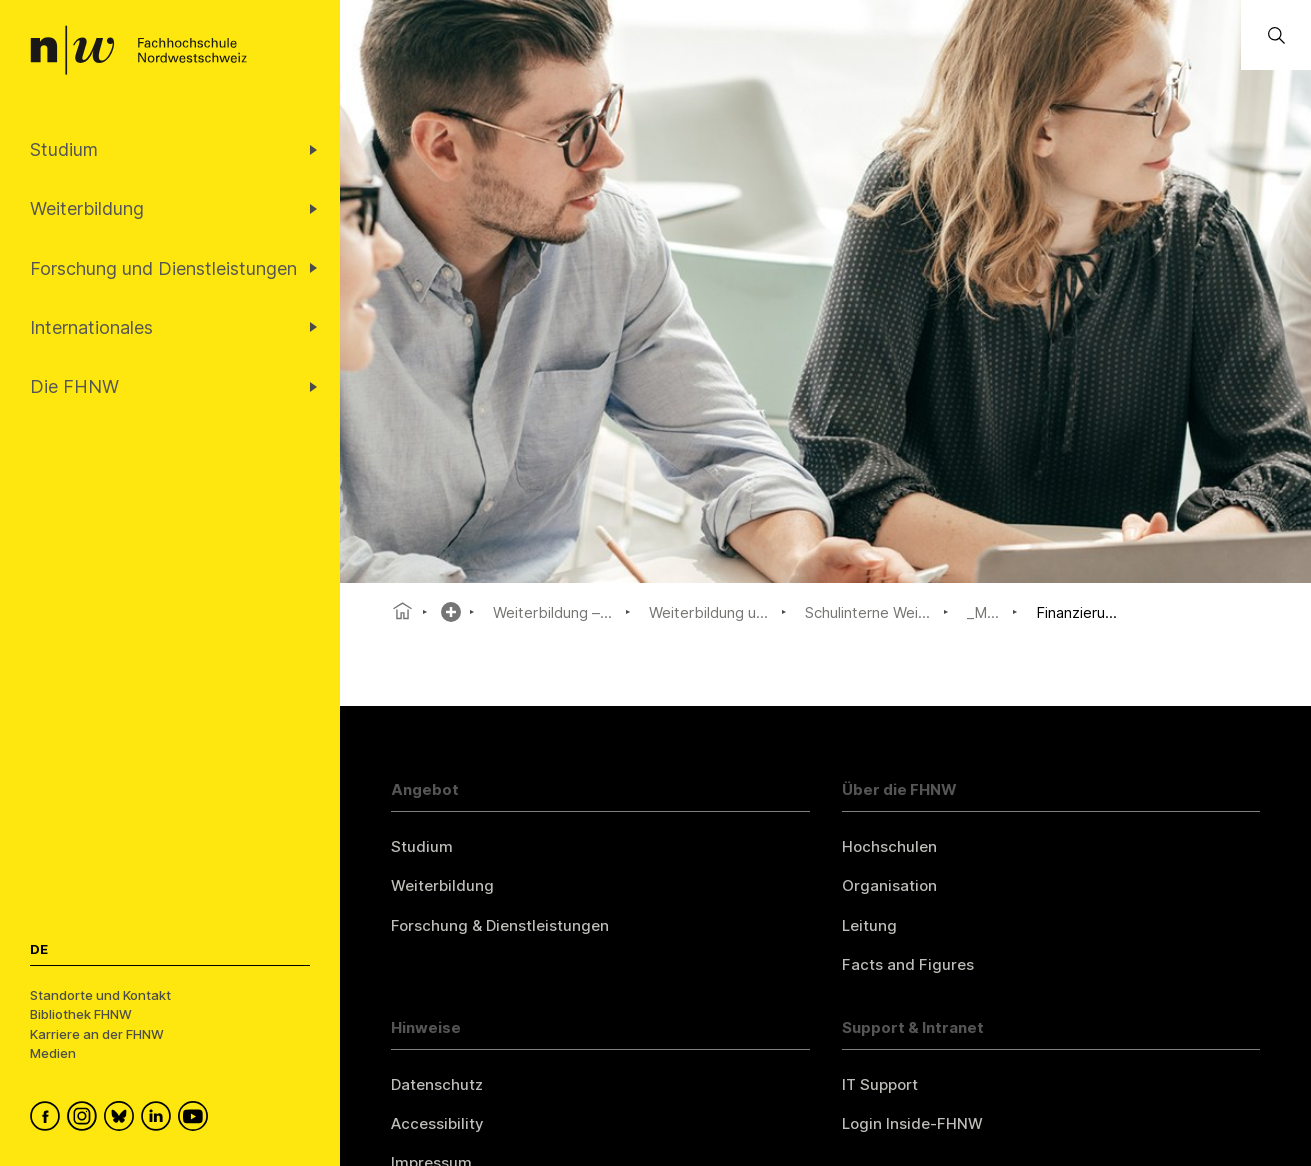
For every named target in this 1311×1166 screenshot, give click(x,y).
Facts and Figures (908, 964)
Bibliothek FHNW (81, 1014)
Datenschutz (437, 1084)
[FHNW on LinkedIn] (159, 1119)
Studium (422, 846)
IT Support (880, 1084)
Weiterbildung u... (708, 612)
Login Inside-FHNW (912, 1123)
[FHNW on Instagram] (85, 1119)
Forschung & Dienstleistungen (500, 925)
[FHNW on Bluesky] (122, 1119)
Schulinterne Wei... (867, 612)
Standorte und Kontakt (100, 995)
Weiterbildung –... (552, 612)
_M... (983, 612)
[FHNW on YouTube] (196, 1119)
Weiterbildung (442, 885)
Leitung (869, 925)
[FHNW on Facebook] (48, 1119)
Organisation (889, 885)
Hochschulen (889, 846)
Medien (53, 1053)
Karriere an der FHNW (97, 1034)
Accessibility (437, 1123)
